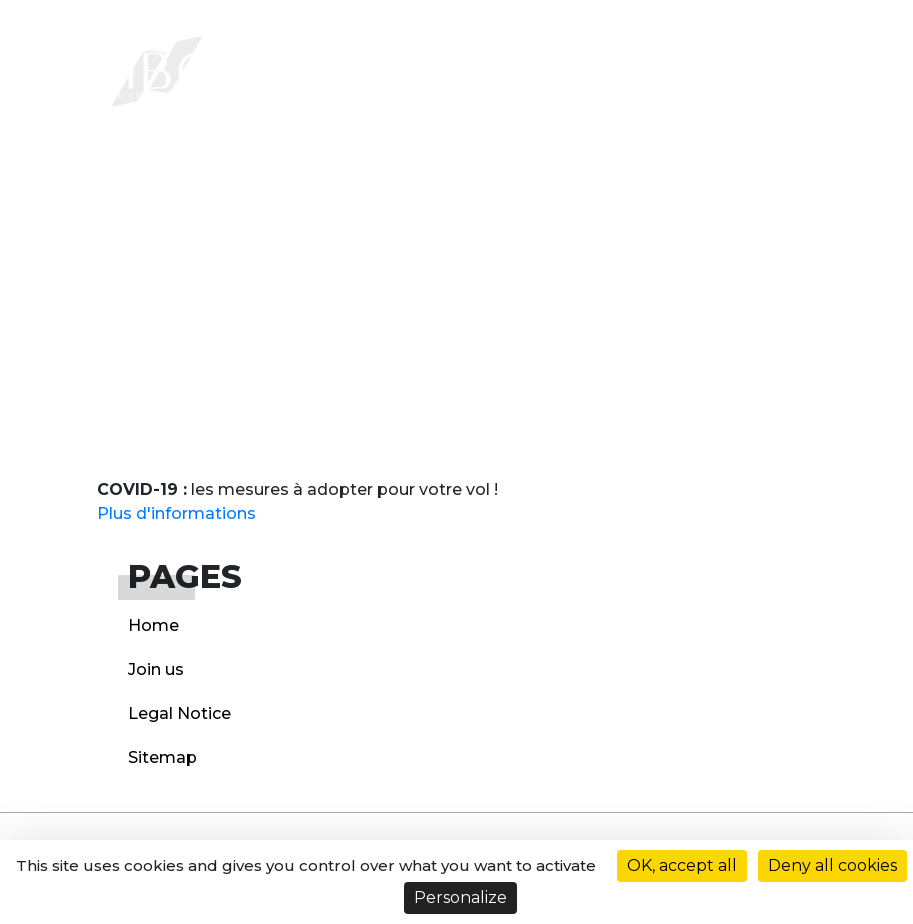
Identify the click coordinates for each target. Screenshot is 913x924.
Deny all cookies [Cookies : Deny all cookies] (832, 865)
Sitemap (162, 757)
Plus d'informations (176, 513)
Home (153, 625)
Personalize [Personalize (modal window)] (460, 897)
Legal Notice (179, 713)
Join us (156, 669)
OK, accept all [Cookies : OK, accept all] (682, 865)
